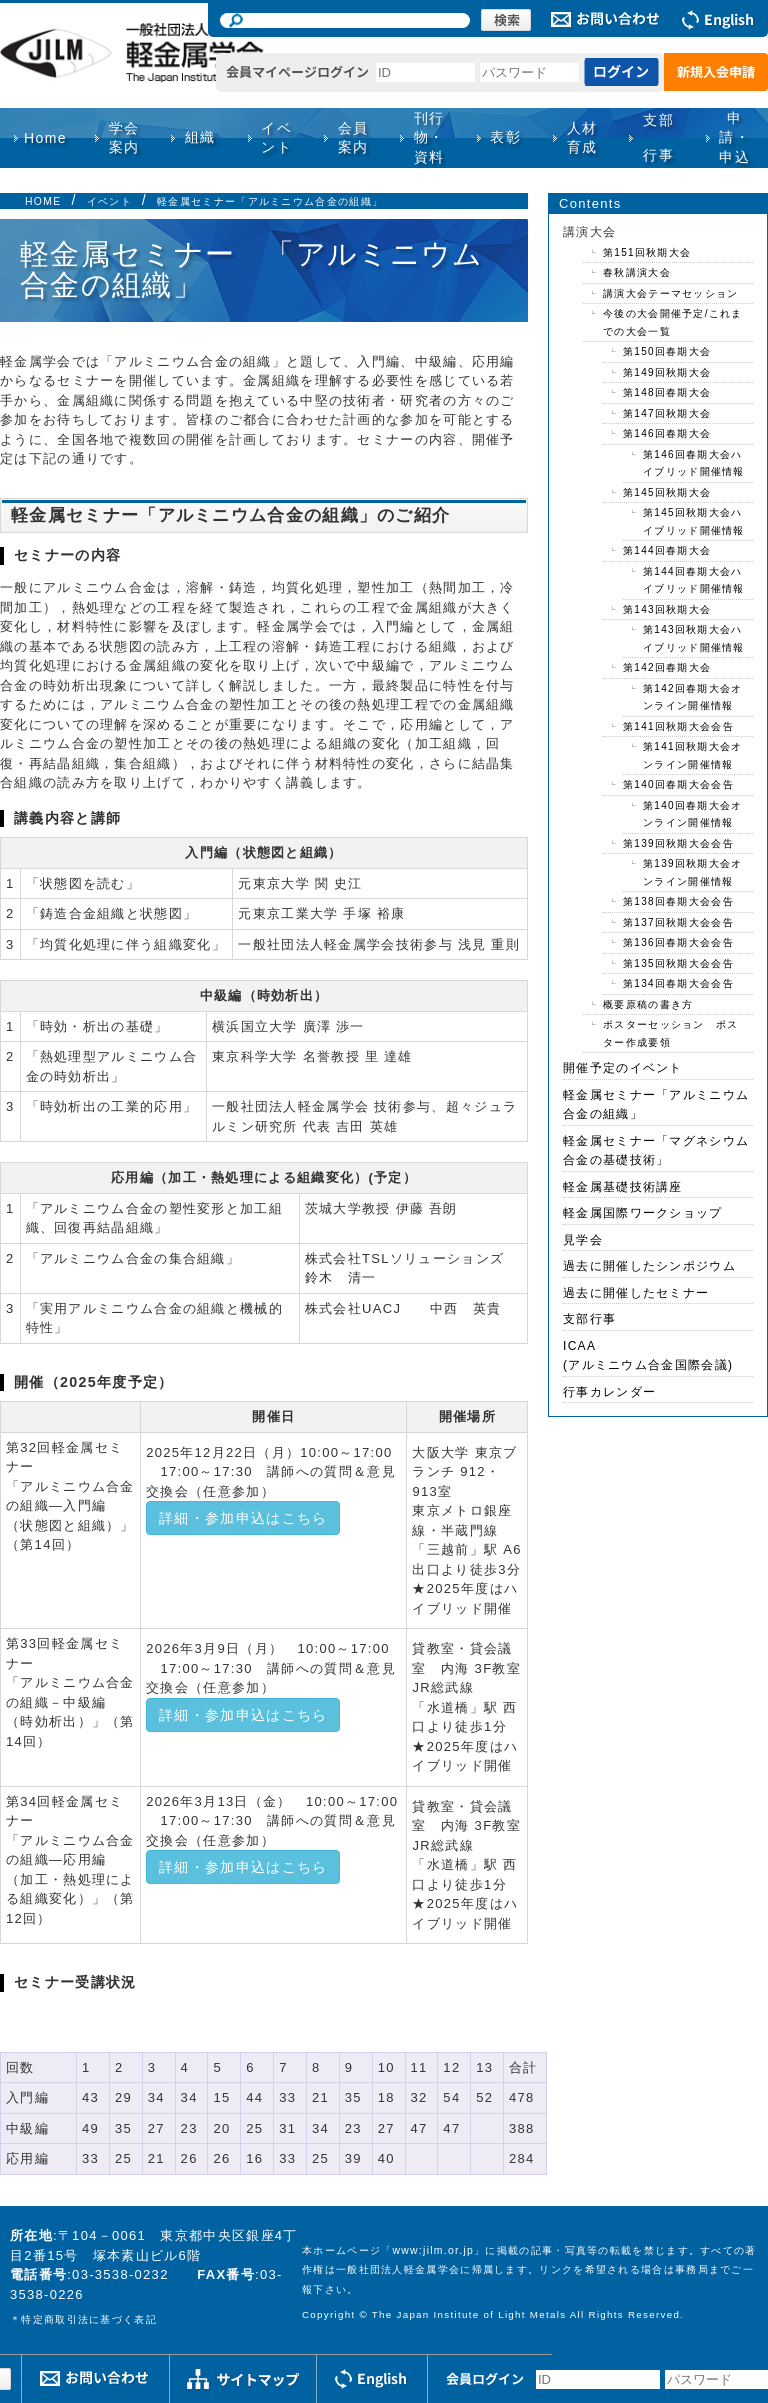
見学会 (583, 1240)
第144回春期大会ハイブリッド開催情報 (694, 580)
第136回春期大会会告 (678, 942)
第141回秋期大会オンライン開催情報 (693, 755)
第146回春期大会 (667, 433)
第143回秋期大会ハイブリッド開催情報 (694, 638)
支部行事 (658, 137)
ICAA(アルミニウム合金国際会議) (648, 1356)
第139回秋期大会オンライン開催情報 (693, 872)
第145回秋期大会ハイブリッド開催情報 (694, 521)
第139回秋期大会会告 (678, 843)
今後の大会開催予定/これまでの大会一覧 (673, 322)
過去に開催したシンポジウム (649, 1266)
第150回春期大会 (667, 351)
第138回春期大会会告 (678, 901)
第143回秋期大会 (667, 609)
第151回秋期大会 (647, 252)
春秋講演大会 (637, 272)
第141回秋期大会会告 (678, 726)
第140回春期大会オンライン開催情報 (693, 814)
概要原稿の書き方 (648, 1004)
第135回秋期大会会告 (678, 963)
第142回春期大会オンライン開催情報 (693, 697)
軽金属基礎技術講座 (623, 1187)
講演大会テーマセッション (671, 293)
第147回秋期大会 (667, 413)
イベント (109, 201)
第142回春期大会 (667, 667)
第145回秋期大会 (667, 492)
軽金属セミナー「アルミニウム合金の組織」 (270, 201)
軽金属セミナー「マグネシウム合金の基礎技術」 (656, 1151)
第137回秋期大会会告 (678, 922)
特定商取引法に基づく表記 (89, 2319)
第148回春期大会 (667, 392)
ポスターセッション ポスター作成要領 (671, 1033)
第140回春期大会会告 (678, 784)
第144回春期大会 (667, 550)
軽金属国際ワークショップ (643, 1213)
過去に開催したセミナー (636, 1293)
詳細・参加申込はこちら (243, 1518)
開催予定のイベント (623, 1068)
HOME (43, 201)
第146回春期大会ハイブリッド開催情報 (694, 463)
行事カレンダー (609, 1392)
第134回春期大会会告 (678, 983)
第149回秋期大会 (667, 372)
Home (45, 138)
